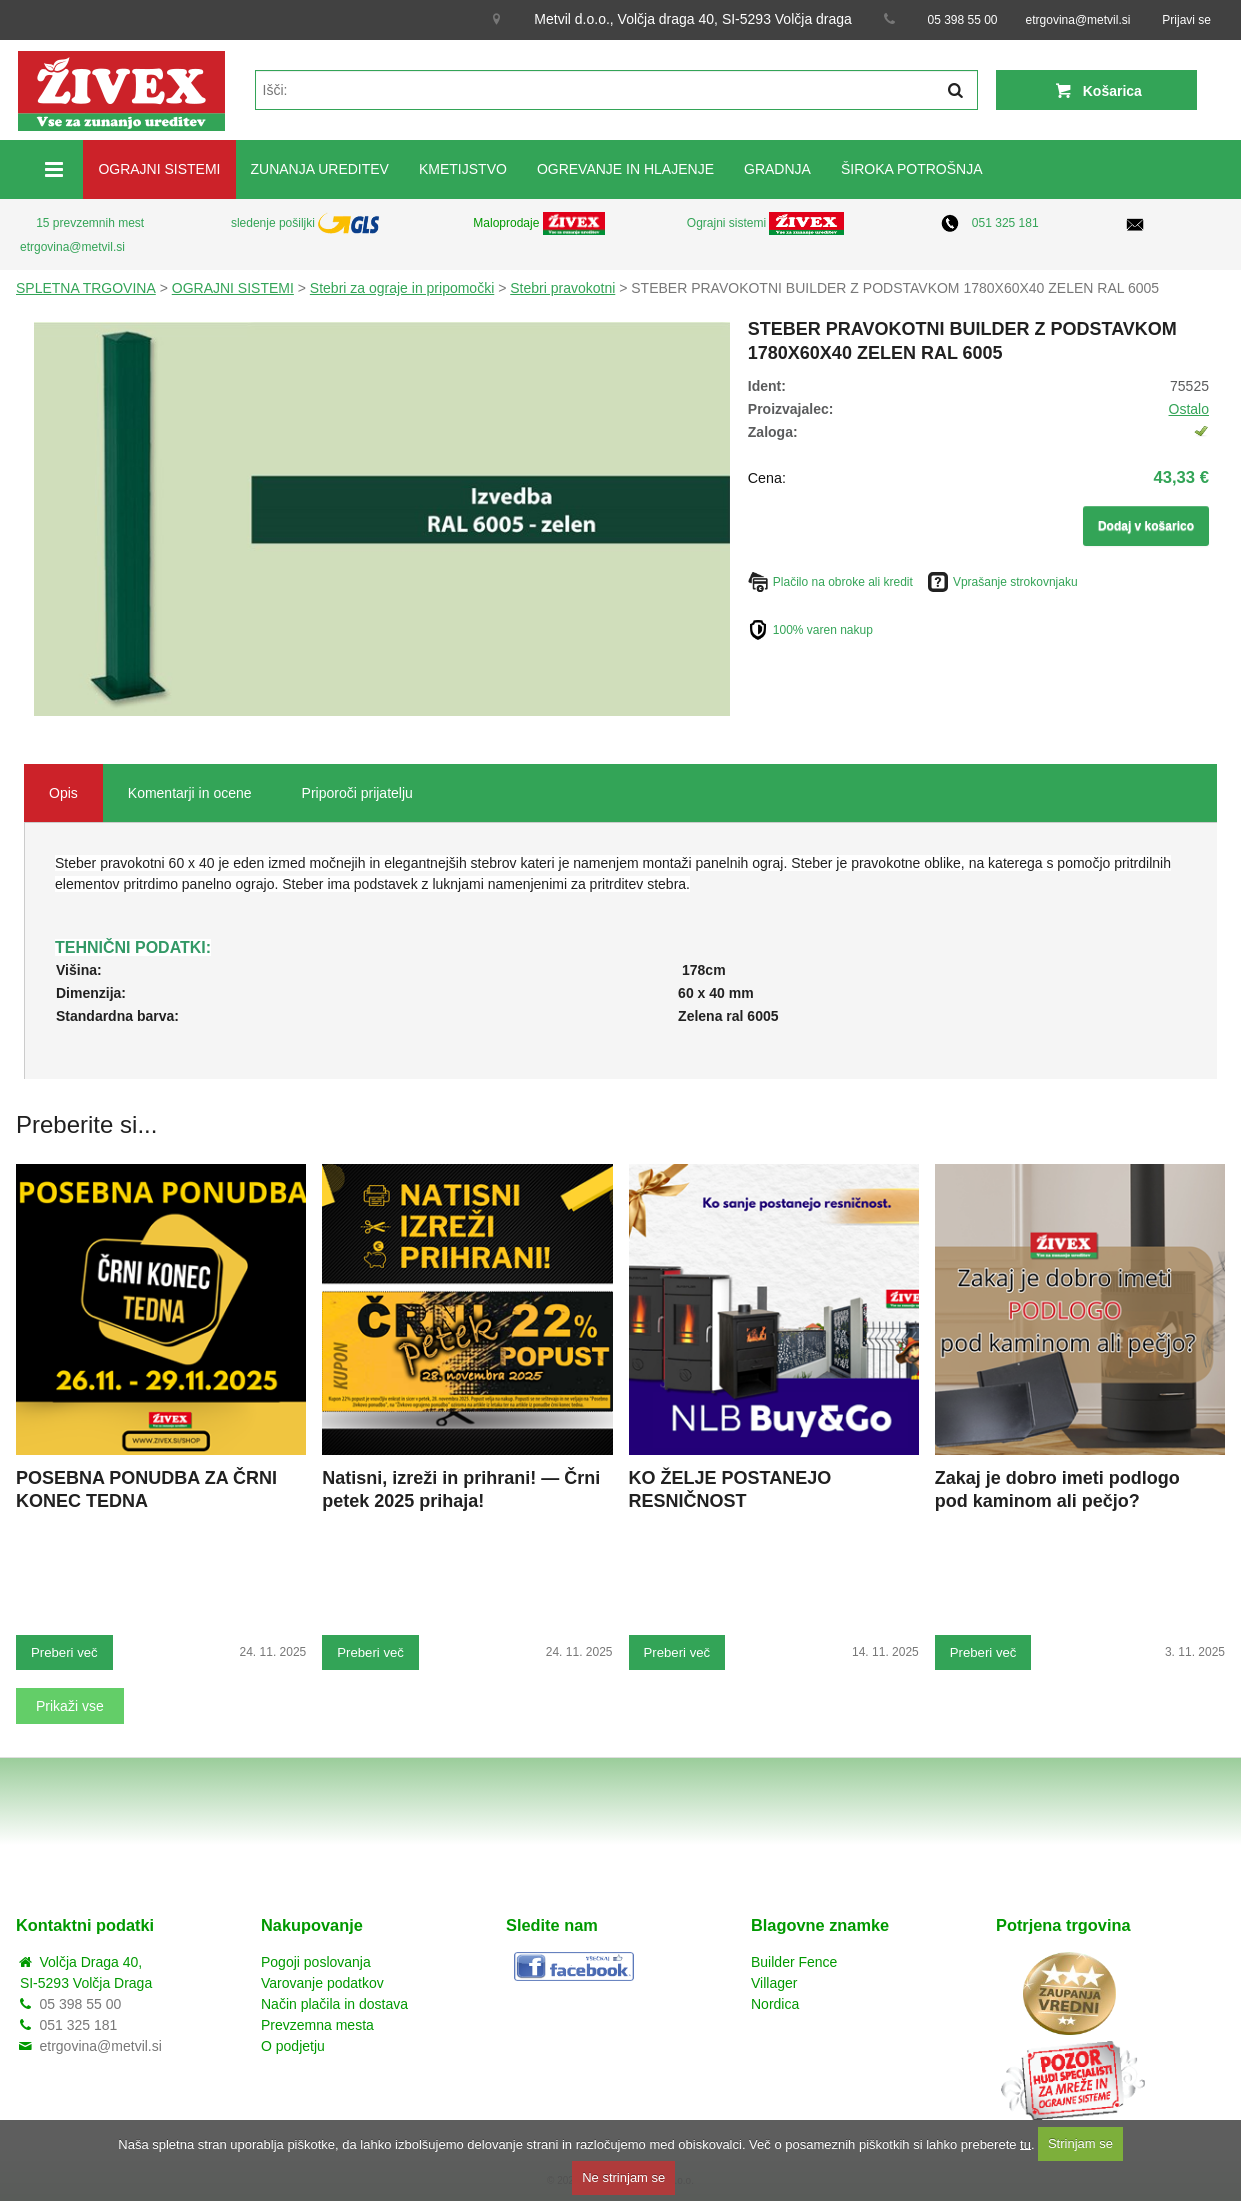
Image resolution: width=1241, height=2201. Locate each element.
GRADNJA (777, 169)
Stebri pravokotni (562, 288)
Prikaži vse (70, 1706)
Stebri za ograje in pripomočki (402, 288)
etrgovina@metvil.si (1078, 20)
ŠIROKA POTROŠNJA (912, 169)
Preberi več (64, 1652)
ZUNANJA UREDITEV (320, 169)
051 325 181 (1005, 223)
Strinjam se (1080, 2143)
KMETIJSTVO (463, 169)
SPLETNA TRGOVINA (86, 288)
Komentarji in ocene (190, 793)
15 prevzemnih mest (90, 223)
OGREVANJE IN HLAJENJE (625, 169)
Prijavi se (1186, 20)
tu (1025, 2143)
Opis (63, 793)
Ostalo (1189, 409)
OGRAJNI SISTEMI (159, 169)
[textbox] (617, 90)
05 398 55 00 (962, 20)
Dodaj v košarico (1146, 526)
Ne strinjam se (623, 2177)
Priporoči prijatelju (357, 793)
